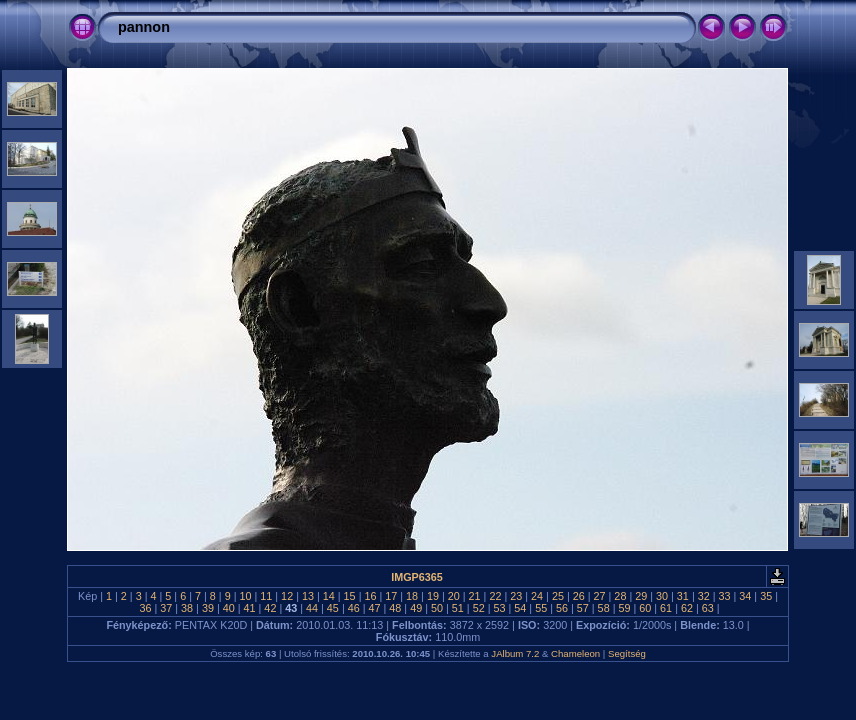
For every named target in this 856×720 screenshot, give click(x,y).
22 (495, 596)
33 (725, 596)
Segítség (627, 653)
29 (641, 596)
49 (416, 608)
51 (458, 608)
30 (662, 596)
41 (250, 608)
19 (433, 596)
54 (520, 608)
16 (370, 596)
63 (708, 608)
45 (333, 608)
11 (266, 596)
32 (704, 596)
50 (437, 608)
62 (687, 608)
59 (624, 608)
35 (766, 596)
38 (187, 608)
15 (350, 596)
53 (499, 608)
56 (562, 608)
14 (329, 596)
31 (683, 596)
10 (245, 596)
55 (541, 608)
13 (308, 596)
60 (645, 608)
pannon (144, 27)
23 (516, 596)
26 (579, 596)
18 (412, 596)
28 (620, 596)
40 (229, 608)
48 (395, 608)
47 (375, 608)
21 (475, 596)
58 (604, 608)
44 (312, 608)
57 (583, 608)
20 (454, 596)
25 (558, 596)
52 (479, 608)
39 (208, 608)
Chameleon (575, 653)
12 (287, 596)
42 (270, 608)
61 (666, 608)
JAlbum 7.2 (515, 653)
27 (600, 596)
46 (354, 608)
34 (745, 596)
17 (391, 596)
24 (537, 596)
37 (166, 608)
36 (145, 608)
